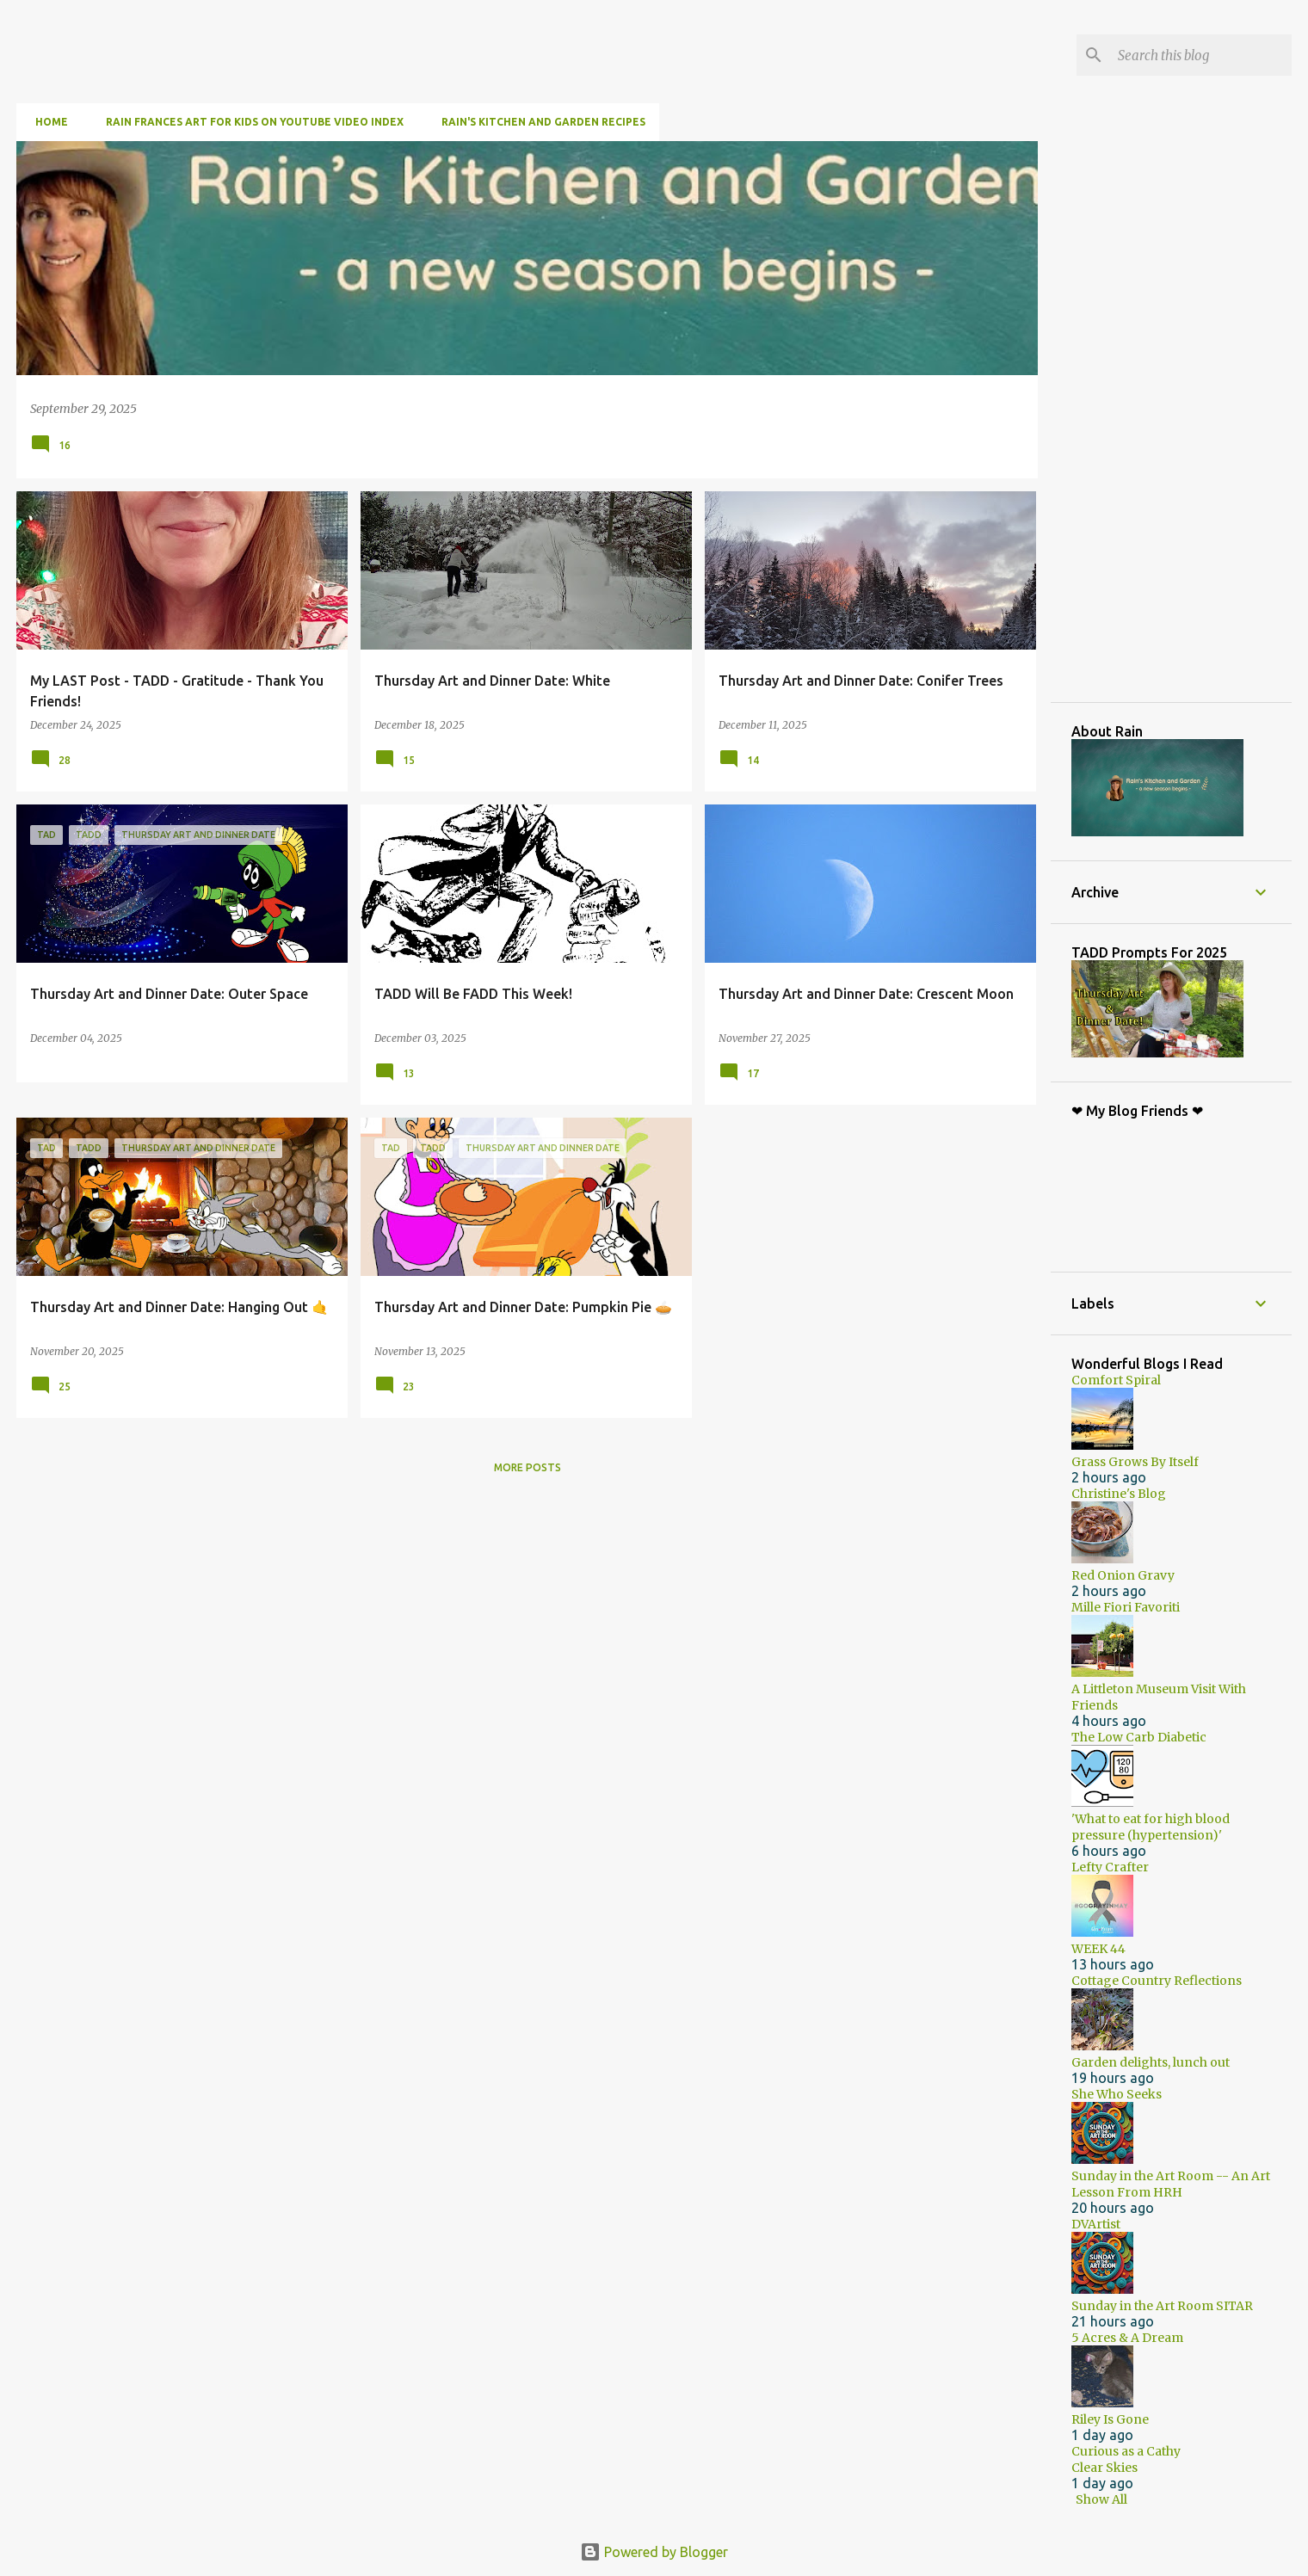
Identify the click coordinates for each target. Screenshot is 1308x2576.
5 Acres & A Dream (1127, 2337)
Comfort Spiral (1116, 1380)
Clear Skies (1104, 2467)
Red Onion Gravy (1123, 1575)
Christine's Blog (1118, 1493)
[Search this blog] (1201, 55)
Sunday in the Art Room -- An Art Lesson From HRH (1170, 2184)
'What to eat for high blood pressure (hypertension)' (1150, 1827)
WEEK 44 (1098, 1949)
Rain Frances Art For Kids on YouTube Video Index (249, 121)
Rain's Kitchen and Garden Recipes (538, 121)
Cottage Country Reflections (1156, 1980)
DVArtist (1095, 2224)
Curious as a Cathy (1126, 2451)
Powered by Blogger (654, 2552)
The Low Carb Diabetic (1138, 1737)
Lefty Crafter (1110, 1867)
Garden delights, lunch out (1150, 2062)
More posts (527, 1467)
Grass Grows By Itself (1135, 1462)
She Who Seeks (1116, 2094)
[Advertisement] (1189, 421)
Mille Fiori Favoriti (1125, 1607)
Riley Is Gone (1110, 2419)
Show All (1101, 2499)
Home (46, 121)
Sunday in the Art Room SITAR (1162, 2306)
